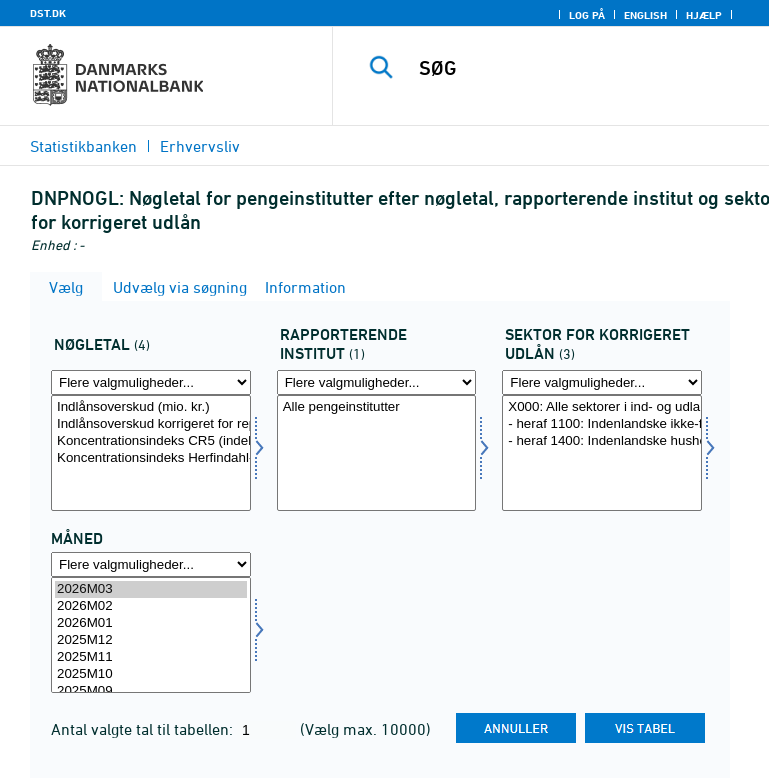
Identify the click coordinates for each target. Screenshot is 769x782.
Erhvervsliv (200, 146)
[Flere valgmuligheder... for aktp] (151, 382)
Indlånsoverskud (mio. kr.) (151, 407)
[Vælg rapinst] (377, 453)
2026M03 (151, 589)
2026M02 (151, 606)
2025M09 (151, 691)
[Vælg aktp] (151, 453)
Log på (587, 15)
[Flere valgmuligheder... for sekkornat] (602, 382)
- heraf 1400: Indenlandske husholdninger (602, 441)
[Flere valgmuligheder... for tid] (151, 564)
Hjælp (704, 15)
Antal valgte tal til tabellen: (144, 729)
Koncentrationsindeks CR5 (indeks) (151, 441)
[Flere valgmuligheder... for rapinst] (377, 382)
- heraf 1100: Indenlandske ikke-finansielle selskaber (602, 424)
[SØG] (583, 68)
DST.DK (48, 13)
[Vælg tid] (151, 635)
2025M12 (151, 640)
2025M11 (151, 657)
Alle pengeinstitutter (377, 407)
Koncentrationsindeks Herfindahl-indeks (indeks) (151, 458)
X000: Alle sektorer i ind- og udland (602, 407)
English (645, 15)
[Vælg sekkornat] (602, 453)
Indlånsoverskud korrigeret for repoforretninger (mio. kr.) (151, 424)
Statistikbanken (83, 146)
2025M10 (151, 674)
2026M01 (151, 623)
